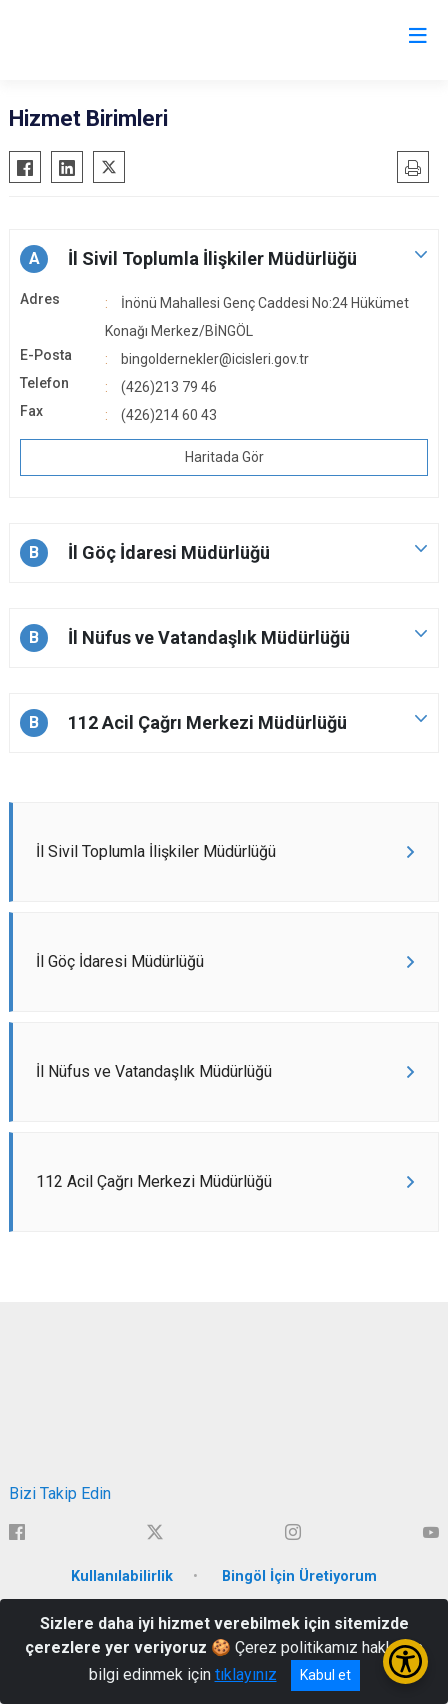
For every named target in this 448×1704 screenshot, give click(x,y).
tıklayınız (246, 1674)
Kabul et (325, 1675)
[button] (224, 259)
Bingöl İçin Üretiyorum (299, 1576)
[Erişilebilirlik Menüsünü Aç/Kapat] (405, 1661)
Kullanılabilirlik (122, 1576)
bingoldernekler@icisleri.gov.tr (215, 359)
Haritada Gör (224, 457)
